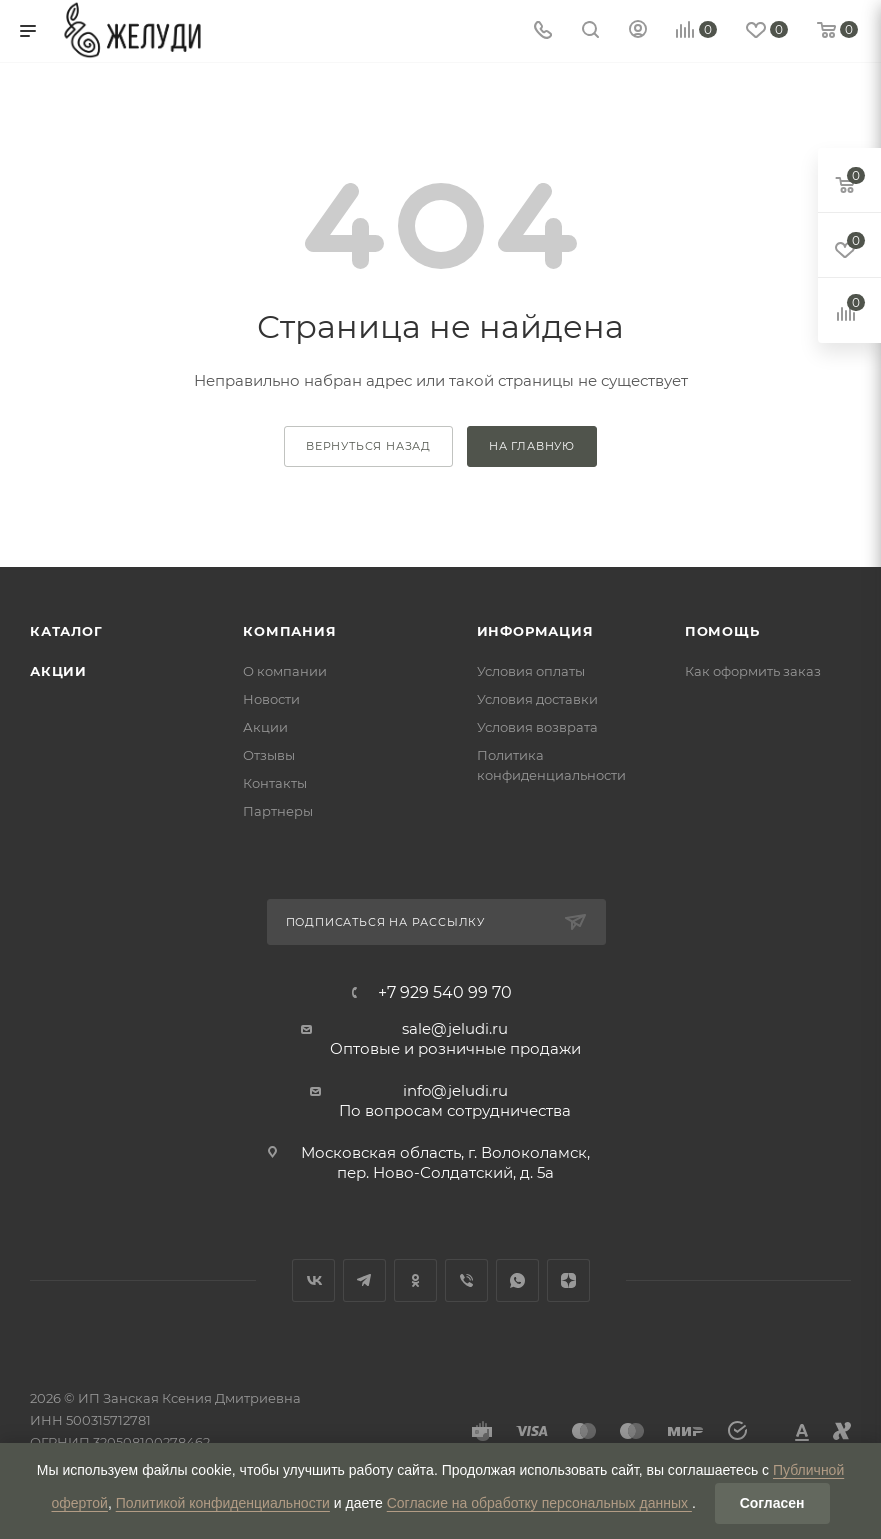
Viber (466, 1280)
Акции (58, 671)
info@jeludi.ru (455, 1090)
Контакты (275, 783)
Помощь (722, 631)
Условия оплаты (531, 671)
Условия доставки (537, 699)
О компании (285, 671)
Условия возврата (537, 727)
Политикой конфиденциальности (223, 1503)
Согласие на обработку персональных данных (539, 1503)
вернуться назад (368, 446)
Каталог (66, 631)
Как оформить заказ (753, 671)
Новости (271, 699)
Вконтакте (313, 1280)
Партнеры (278, 811)
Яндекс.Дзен (568, 1280)
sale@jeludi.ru (455, 1028)
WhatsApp (517, 1280)
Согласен (772, 1503)
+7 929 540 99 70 (445, 993)
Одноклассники (415, 1280)
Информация (535, 631)
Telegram (364, 1280)
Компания (289, 631)
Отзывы (269, 755)
